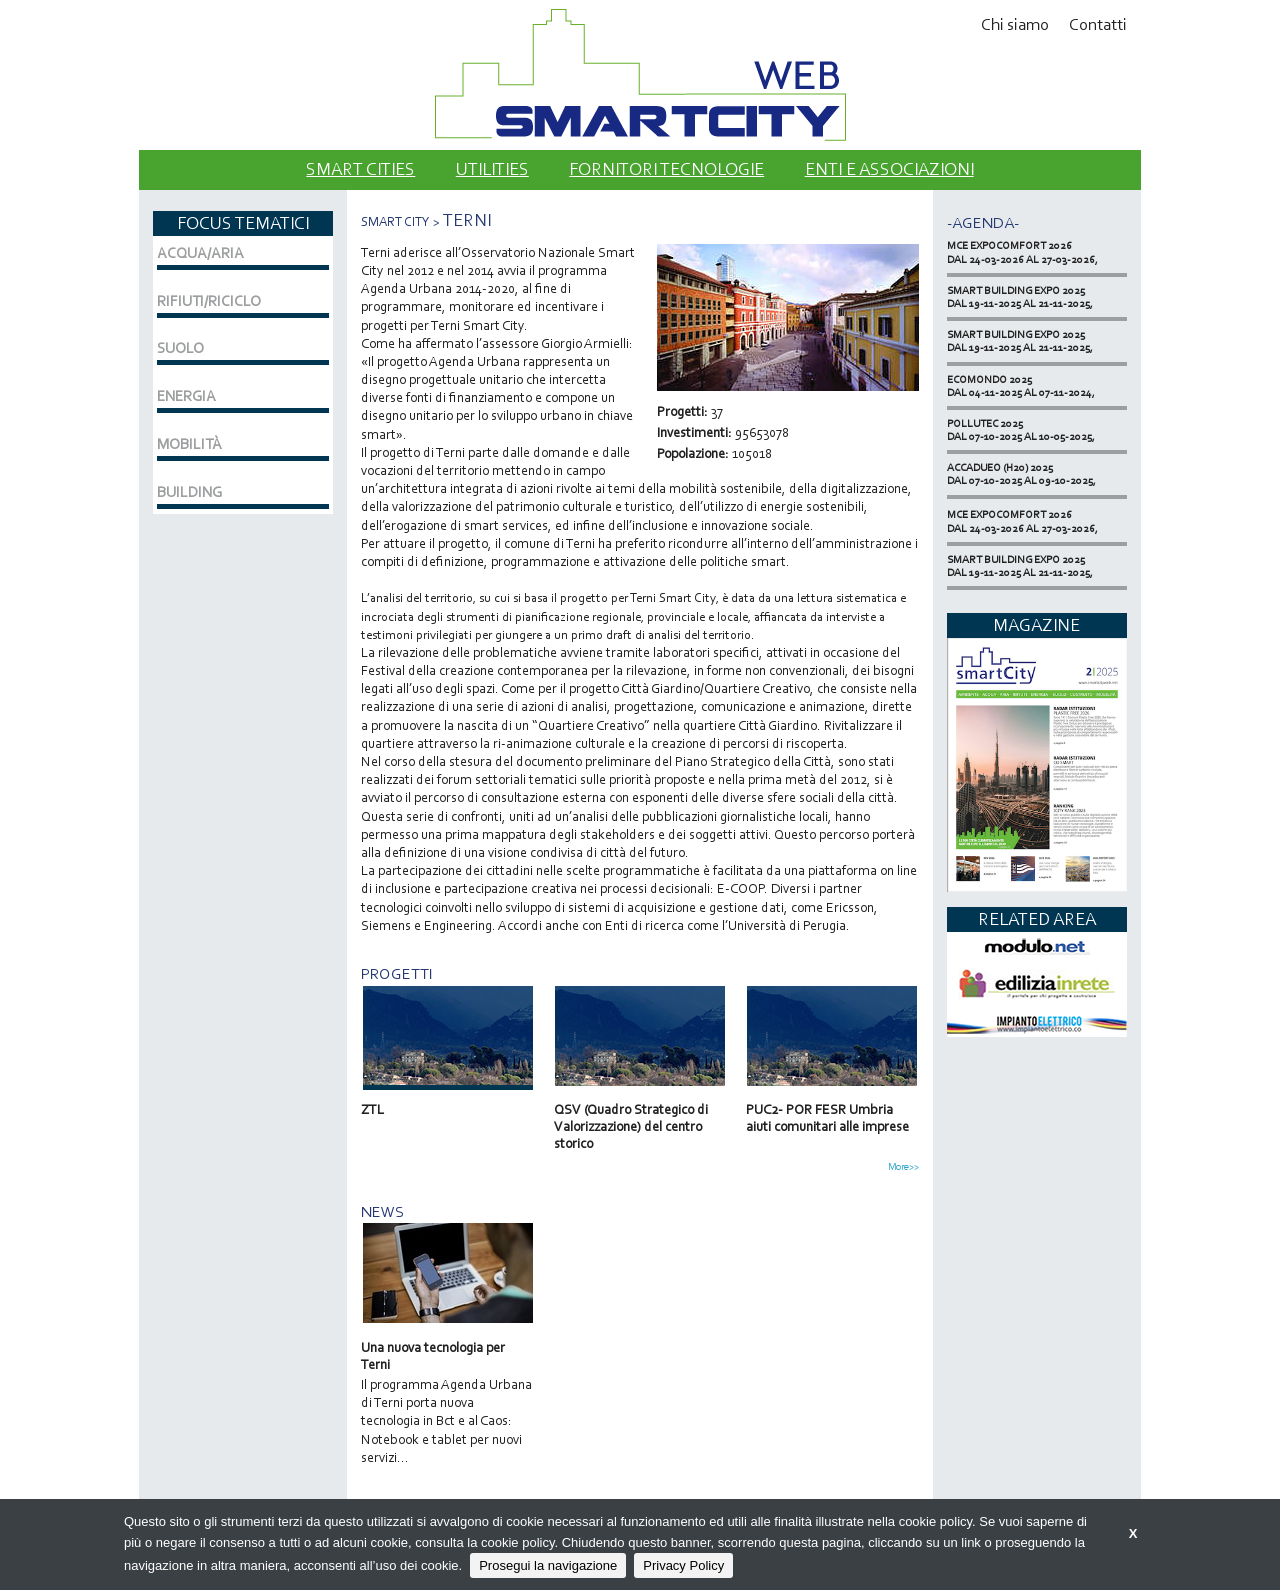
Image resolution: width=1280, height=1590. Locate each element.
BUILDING (189, 492)
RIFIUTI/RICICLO (209, 301)
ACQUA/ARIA (200, 253)
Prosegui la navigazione (548, 1565)
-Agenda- (983, 222)
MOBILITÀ (189, 444)
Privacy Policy (683, 1565)
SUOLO (180, 348)
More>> (903, 1167)
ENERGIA (186, 396)
